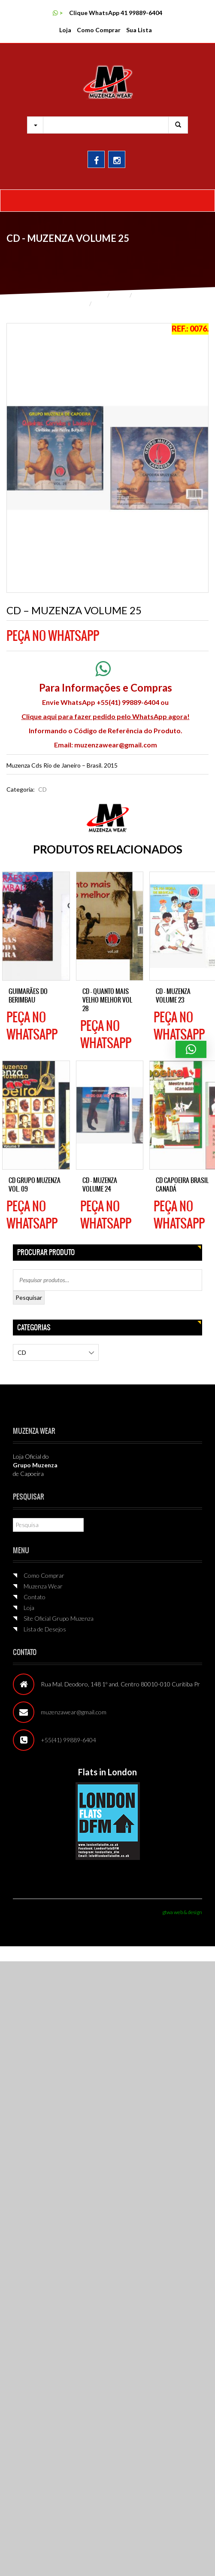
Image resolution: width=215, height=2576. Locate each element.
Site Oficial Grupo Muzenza (59, 1618)
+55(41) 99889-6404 (68, 1740)
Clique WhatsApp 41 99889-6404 (115, 12)
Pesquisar (28, 1297)
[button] (191, 1049)
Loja (65, 30)
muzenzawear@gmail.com (115, 745)
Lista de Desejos (45, 1629)
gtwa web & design (182, 1912)
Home (96, 295)
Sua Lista (139, 30)
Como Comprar (99, 30)
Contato (34, 1596)
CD (139, 295)
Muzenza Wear (43, 1586)
